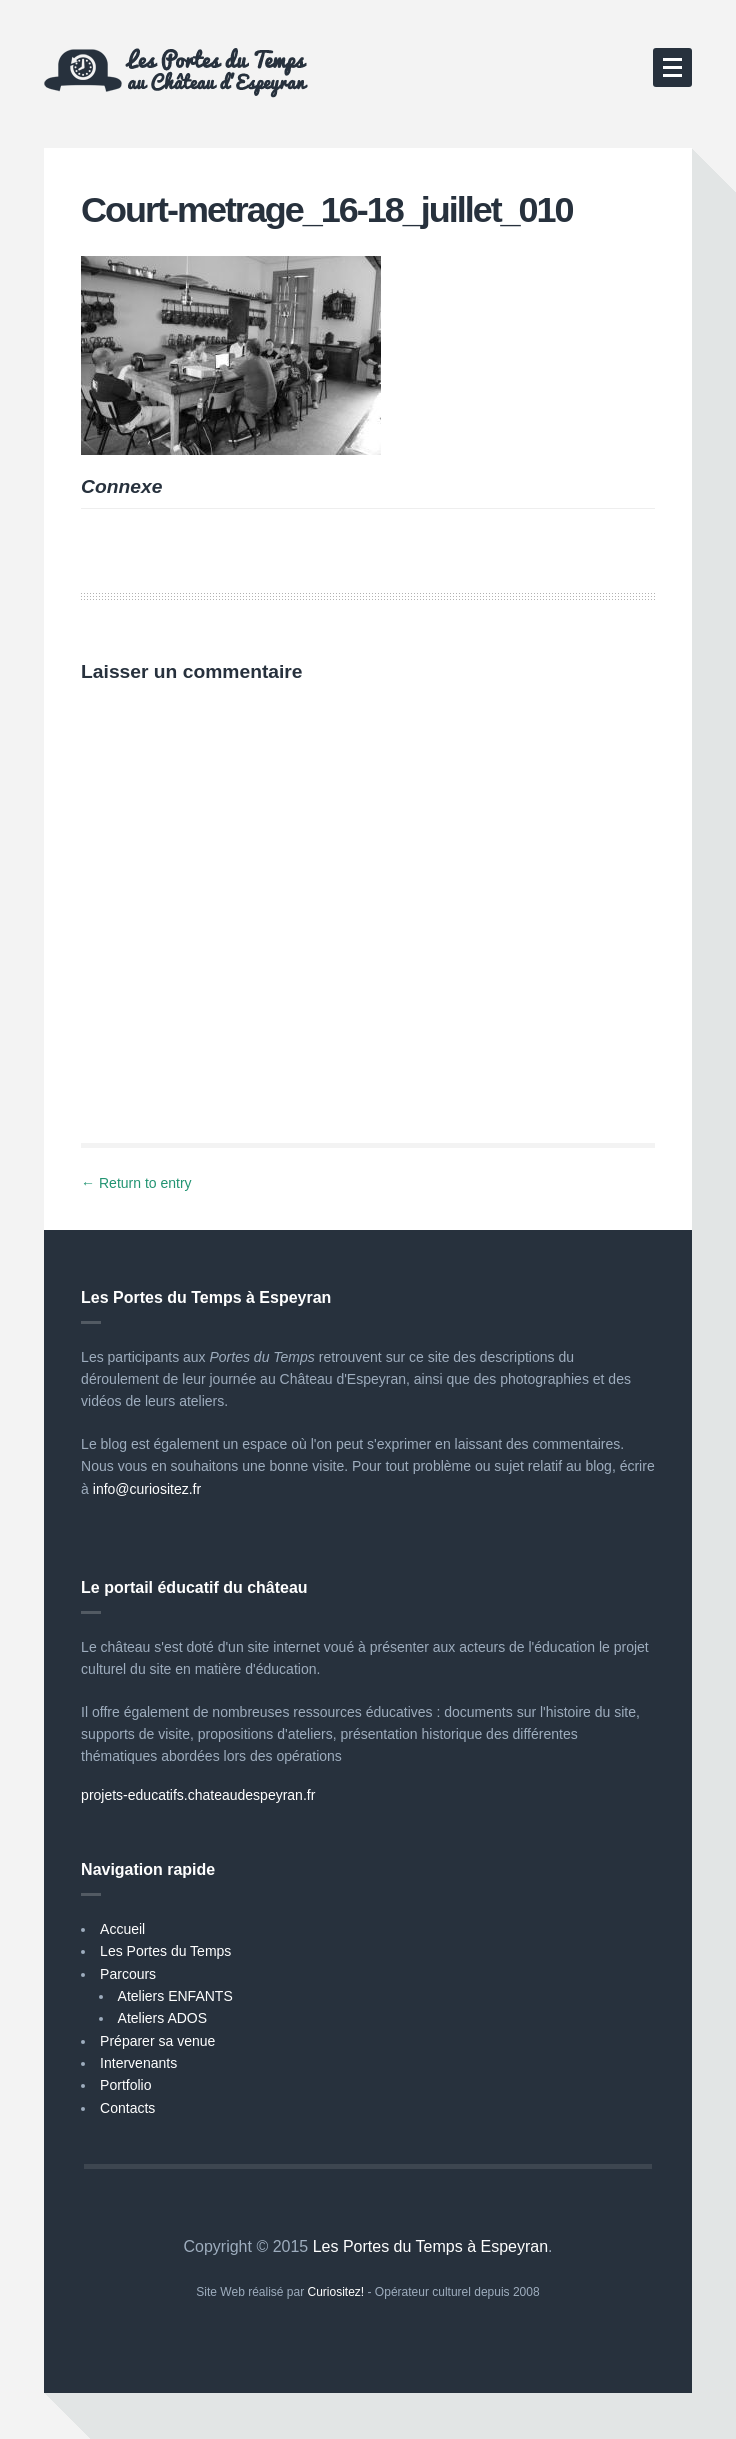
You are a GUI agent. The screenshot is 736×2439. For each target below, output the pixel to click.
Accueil (122, 1929)
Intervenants (138, 2063)
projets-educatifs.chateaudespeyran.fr (198, 1795)
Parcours (128, 1974)
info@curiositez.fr (147, 1489)
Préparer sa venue (157, 2041)
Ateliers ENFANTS (175, 1996)
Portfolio (125, 2085)
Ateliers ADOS (162, 2018)
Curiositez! (336, 2292)
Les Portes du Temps (165, 1951)
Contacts (127, 2108)
